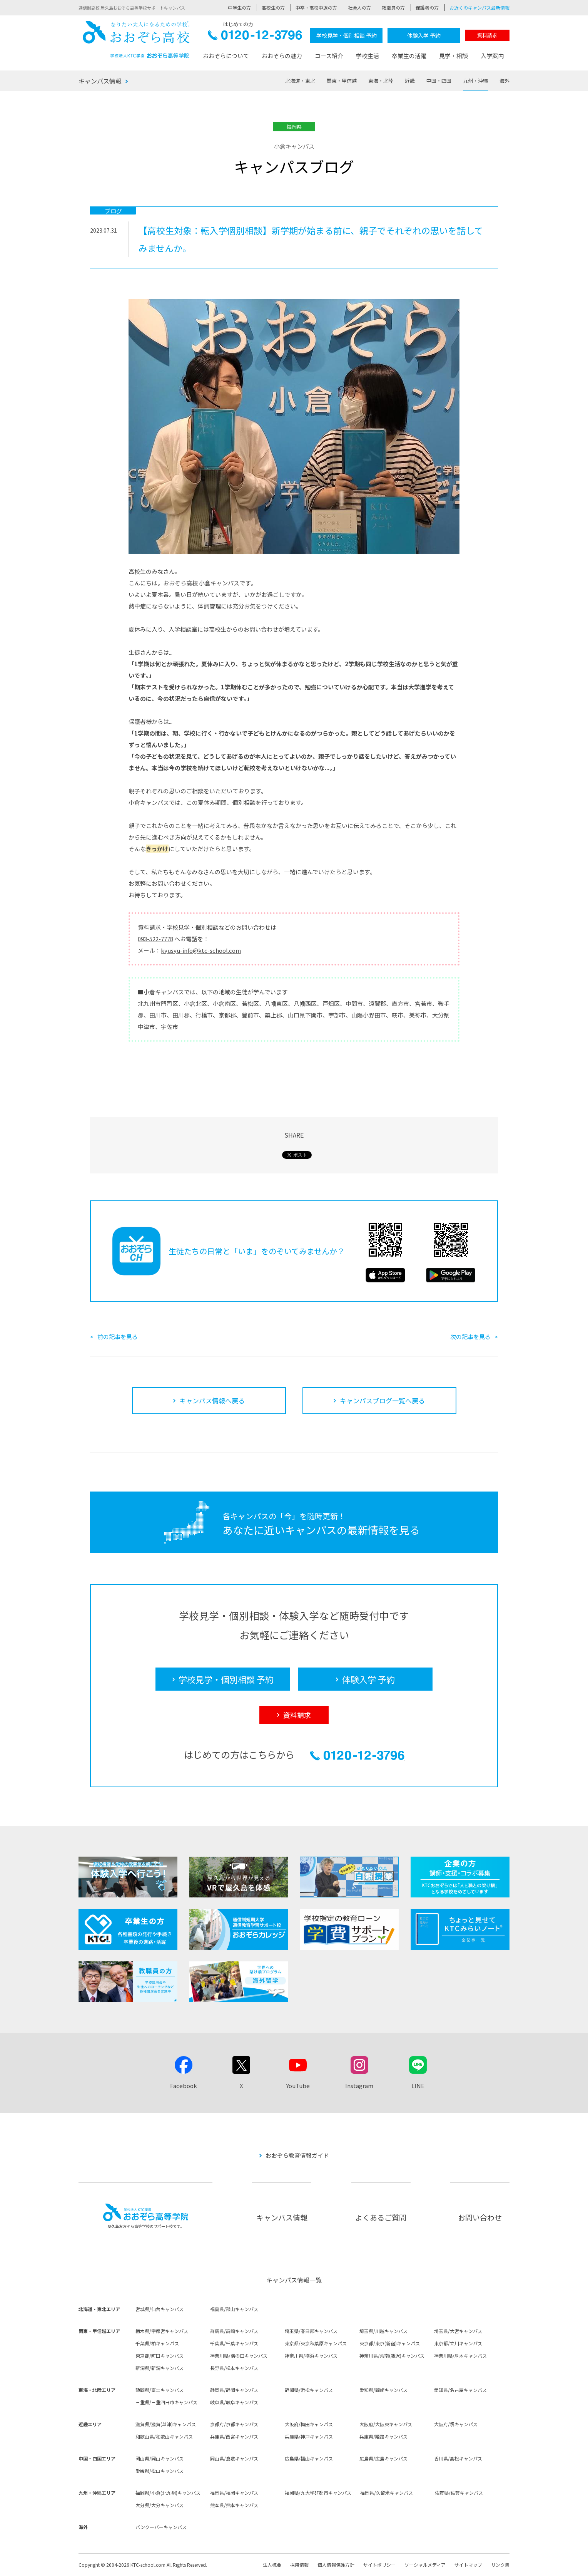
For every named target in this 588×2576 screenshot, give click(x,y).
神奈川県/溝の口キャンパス (238, 2355)
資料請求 (487, 35)
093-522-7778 (155, 939)
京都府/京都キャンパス (234, 2424)
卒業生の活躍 (409, 56)
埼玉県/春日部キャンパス (311, 2331)
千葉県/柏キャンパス (157, 2343)
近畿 (410, 80)
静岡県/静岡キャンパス (234, 2390)
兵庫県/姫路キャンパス (383, 2436)
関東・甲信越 (342, 80)
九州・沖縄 (475, 80)
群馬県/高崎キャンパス (234, 2331)
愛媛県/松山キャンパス (159, 2470)
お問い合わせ (480, 2217)
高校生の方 (273, 7)
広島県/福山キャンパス (309, 2458)
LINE (417, 2086)
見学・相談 (453, 56)
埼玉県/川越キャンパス (383, 2331)
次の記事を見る (470, 1336)
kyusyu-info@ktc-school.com (201, 950)
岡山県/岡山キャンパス (159, 2458)
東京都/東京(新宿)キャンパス (389, 2343)
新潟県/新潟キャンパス (159, 2368)
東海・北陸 (380, 80)
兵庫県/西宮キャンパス (234, 2436)
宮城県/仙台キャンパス (159, 2309)
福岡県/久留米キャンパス (386, 2492)
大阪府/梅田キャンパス (309, 2424)
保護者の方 (427, 7)
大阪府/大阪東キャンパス (385, 2424)
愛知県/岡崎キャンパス (383, 2390)
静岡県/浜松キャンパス (309, 2390)
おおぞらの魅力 (282, 56)
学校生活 (367, 56)
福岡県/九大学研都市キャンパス (318, 2492)
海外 (504, 80)
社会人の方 (359, 7)
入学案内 (492, 56)
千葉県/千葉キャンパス (234, 2343)
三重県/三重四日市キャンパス (166, 2402)
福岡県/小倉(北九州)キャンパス (167, 2492)
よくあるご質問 (380, 2217)
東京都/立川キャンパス (458, 2343)
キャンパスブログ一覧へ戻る (382, 1400)
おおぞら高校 (136, 39)
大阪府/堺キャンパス (456, 2424)
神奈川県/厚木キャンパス (460, 2355)
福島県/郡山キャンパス (234, 2309)
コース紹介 (329, 56)
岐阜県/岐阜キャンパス (234, 2402)
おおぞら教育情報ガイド (297, 2155)
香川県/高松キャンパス (458, 2458)
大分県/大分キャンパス (159, 2505)
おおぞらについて (226, 56)
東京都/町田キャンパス (159, 2355)
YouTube (298, 2086)
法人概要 (272, 2564)
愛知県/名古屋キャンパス (460, 2390)
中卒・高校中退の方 (316, 7)
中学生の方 (239, 7)
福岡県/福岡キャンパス (234, 2492)
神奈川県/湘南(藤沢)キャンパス (391, 2355)
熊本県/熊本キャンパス (234, 2505)
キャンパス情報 (100, 80)
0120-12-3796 (255, 37)
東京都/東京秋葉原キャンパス (316, 2343)
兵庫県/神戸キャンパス (309, 2436)
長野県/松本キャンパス (234, 2368)
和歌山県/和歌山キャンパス (164, 2436)
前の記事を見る (117, 1336)
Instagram (359, 2086)
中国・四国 (438, 80)
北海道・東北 (300, 80)
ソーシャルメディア (425, 2564)
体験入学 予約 (424, 35)
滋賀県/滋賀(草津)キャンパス (165, 2424)
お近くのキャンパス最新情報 (479, 7)
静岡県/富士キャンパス (159, 2390)
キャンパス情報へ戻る (212, 1400)
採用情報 (299, 2564)
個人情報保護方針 (335, 2564)
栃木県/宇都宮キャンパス (161, 2331)
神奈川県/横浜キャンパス (311, 2355)
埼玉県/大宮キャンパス (458, 2331)
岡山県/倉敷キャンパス (234, 2458)
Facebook (183, 2086)
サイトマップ (468, 2564)
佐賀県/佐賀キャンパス (459, 2492)
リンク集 (500, 2564)
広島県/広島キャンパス (383, 2458)
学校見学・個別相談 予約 (346, 35)
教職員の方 (393, 7)
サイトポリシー (379, 2564)
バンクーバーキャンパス (161, 2527)
